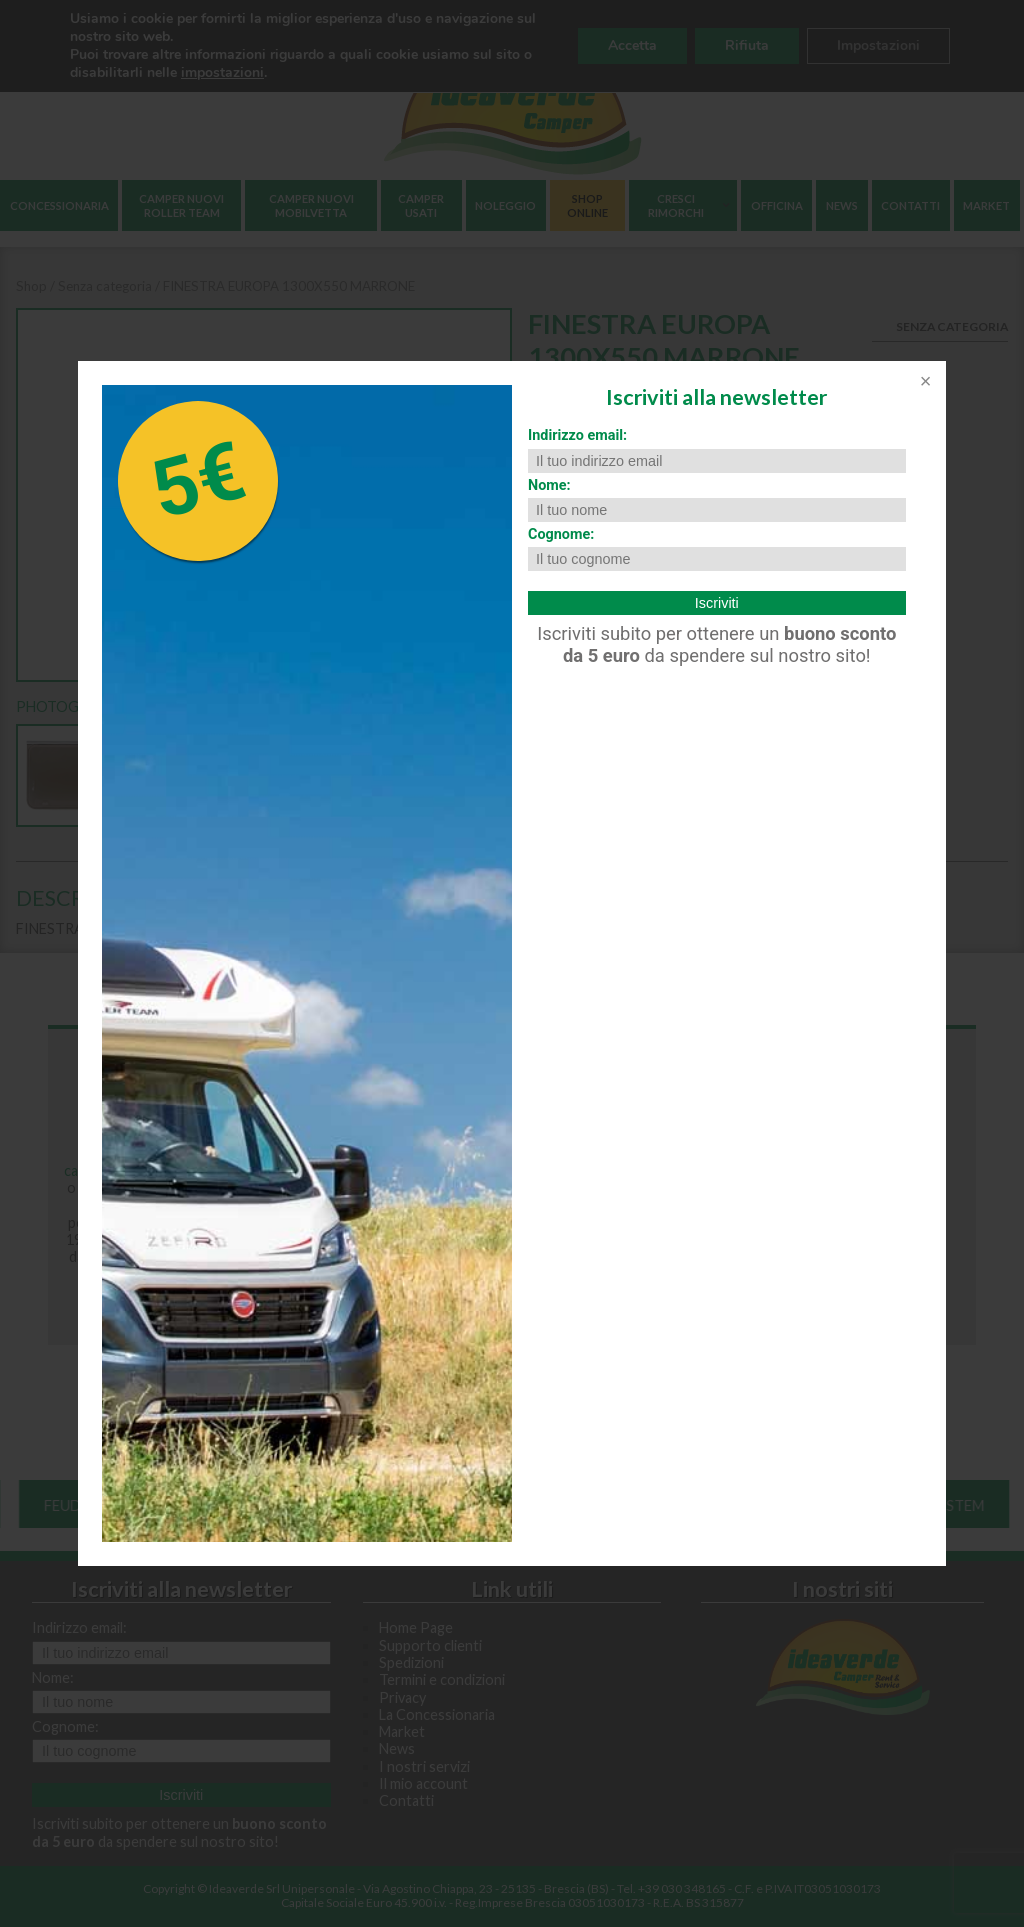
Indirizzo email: (577, 435)
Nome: (549, 485)
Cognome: (561, 534)
